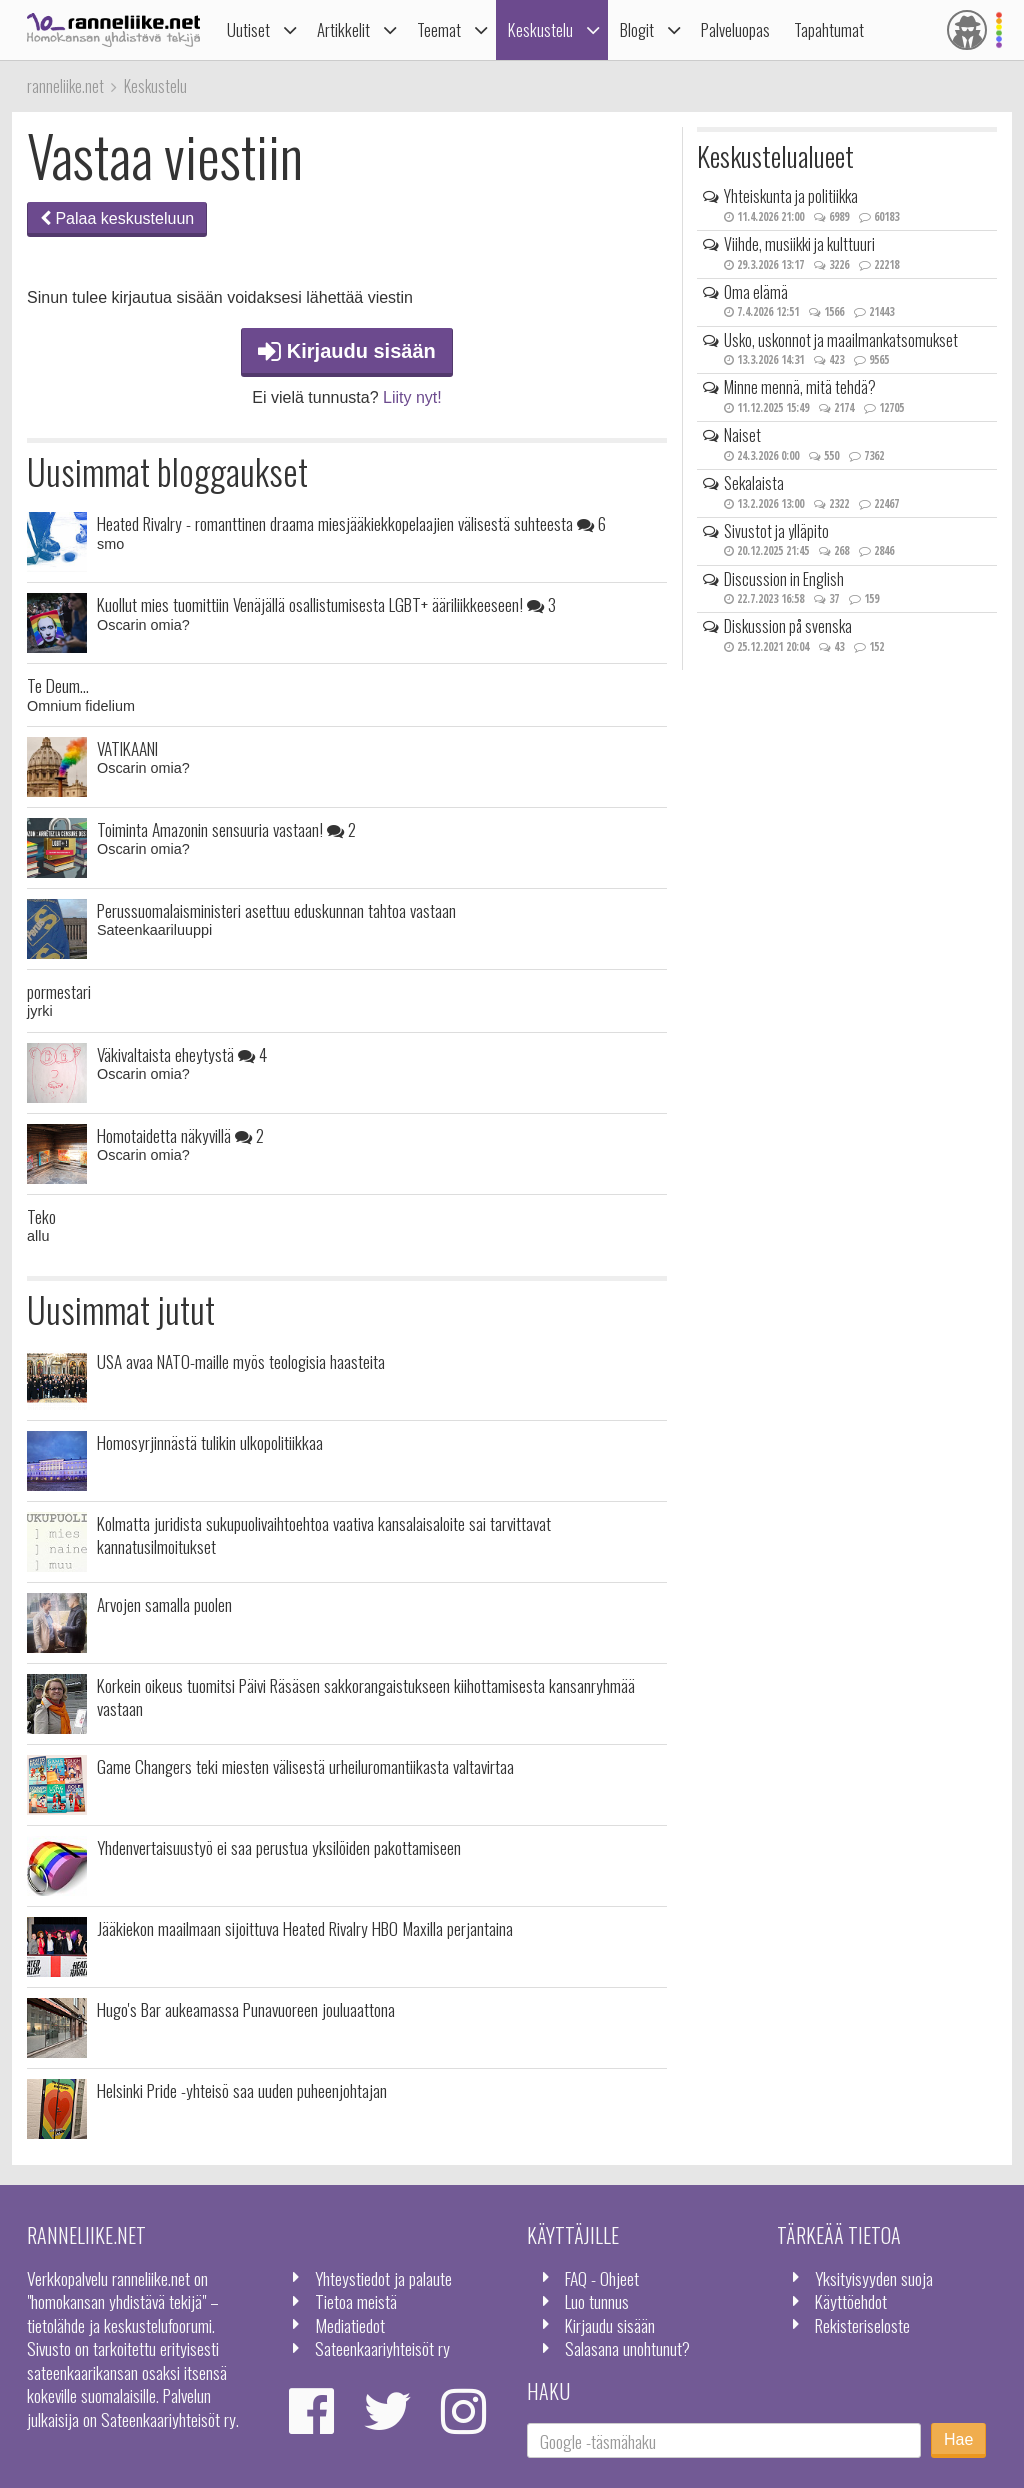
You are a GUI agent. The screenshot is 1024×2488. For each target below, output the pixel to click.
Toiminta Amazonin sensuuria (226, 829)
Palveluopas (735, 29)
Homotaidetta (180, 1135)
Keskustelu (540, 29)
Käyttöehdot (851, 2301)
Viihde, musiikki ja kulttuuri (799, 244)
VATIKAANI (127, 748)
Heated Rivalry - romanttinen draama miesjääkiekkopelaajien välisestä (351, 523)
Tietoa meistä (356, 2301)
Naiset (742, 435)
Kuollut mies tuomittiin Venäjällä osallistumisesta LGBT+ (326, 604)
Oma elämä (756, 292)
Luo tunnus (597, 2301)
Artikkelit (343, 29)
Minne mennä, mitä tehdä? (800, 387)
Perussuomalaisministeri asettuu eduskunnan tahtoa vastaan (276, 910)
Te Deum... (58, 685)
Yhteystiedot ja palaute (383, 2278)
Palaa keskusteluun (117, 218)
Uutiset (248, 29)
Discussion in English (784, 579)
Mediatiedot (350, 2325)
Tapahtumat (829, 29)
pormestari (59, 991)
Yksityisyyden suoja (874, 2278)
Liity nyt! (412, 397)
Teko (41, 1216)
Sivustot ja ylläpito (776, 531)
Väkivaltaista (182, 1054)
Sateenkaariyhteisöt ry (382, 2348)
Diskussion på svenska (788, 626)
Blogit (637, 29)
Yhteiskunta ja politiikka (791, 196)
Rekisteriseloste (862, 2325)
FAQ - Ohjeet (602, 2278)
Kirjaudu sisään (347, 351)
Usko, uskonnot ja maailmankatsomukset (841, 340)
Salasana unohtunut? (627, 2348)
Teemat (439, 29)
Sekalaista (754, 483)
